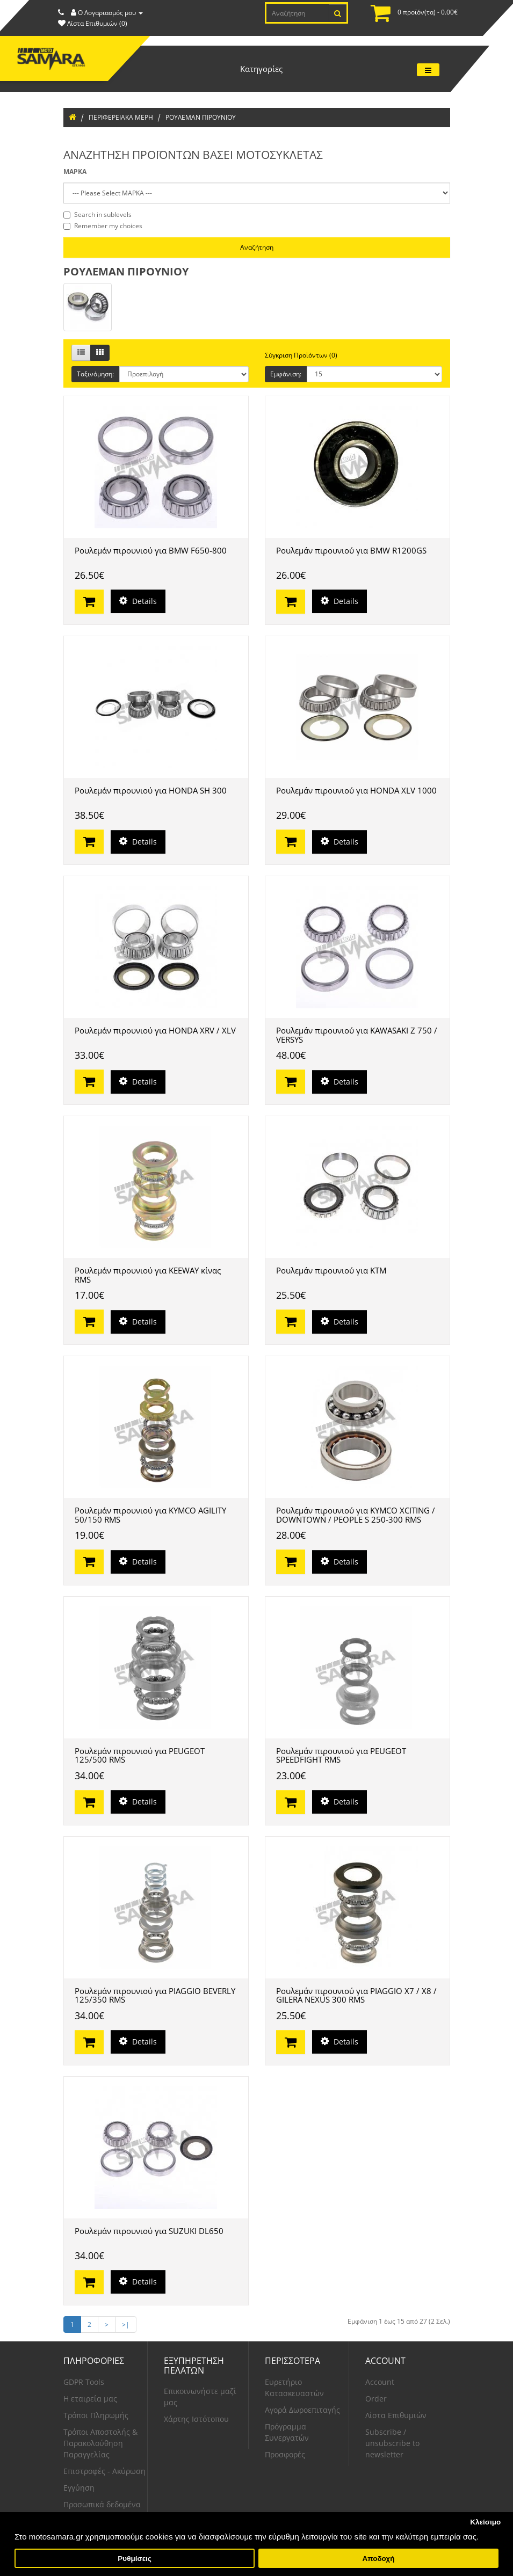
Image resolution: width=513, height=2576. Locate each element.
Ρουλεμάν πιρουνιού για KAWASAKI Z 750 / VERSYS (356, 1035)
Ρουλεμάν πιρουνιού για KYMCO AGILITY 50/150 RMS (150, 1515)
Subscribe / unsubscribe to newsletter (392, 2443)
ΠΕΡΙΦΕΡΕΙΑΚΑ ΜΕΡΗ (121, 117)
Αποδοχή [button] (378, 2559)
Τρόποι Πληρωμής (95, 2415)
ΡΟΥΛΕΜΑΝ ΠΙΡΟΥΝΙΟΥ (200, 117)
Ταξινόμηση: (95, 374)
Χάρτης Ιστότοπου (196, 2419)
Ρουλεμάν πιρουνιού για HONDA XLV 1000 (356, 790)
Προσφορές (285, 2454)
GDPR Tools (83, 2382)
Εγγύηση (79, 2488)
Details (138, 601)
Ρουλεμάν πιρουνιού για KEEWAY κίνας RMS (148, 1275)
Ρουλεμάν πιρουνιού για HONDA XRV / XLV (155, 1030)
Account (379, 2382)
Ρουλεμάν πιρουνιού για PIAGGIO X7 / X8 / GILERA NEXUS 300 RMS (356, 1995)
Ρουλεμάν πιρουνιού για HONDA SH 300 (151, 790)
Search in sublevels (97, 214)
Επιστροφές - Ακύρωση (104, 2471)
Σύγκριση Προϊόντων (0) (301, 355)
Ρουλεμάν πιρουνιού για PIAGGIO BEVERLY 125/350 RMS (155, 1995)
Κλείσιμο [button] (485, 2522)
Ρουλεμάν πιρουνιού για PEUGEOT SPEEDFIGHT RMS (341, 1755)
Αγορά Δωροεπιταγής (302, 2410)
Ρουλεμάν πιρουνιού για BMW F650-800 (151, 550)
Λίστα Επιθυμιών (396, 2415)
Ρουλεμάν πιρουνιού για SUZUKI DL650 (149, 2230)
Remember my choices (102, 225)
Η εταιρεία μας (90, 2398)
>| (125, 2324)
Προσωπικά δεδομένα (102, 2504)
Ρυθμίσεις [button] (134, 2559)
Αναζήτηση (256, 247)
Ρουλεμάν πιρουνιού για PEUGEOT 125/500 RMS (140, 1755)
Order (376, 2398)
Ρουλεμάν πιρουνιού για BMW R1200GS (351, 550)
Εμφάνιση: (285, 374)
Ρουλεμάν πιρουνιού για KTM (331, 1270)
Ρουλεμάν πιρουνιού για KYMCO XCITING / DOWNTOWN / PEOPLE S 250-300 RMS (355, 1515)
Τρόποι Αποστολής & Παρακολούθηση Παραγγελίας (100, 2443)
